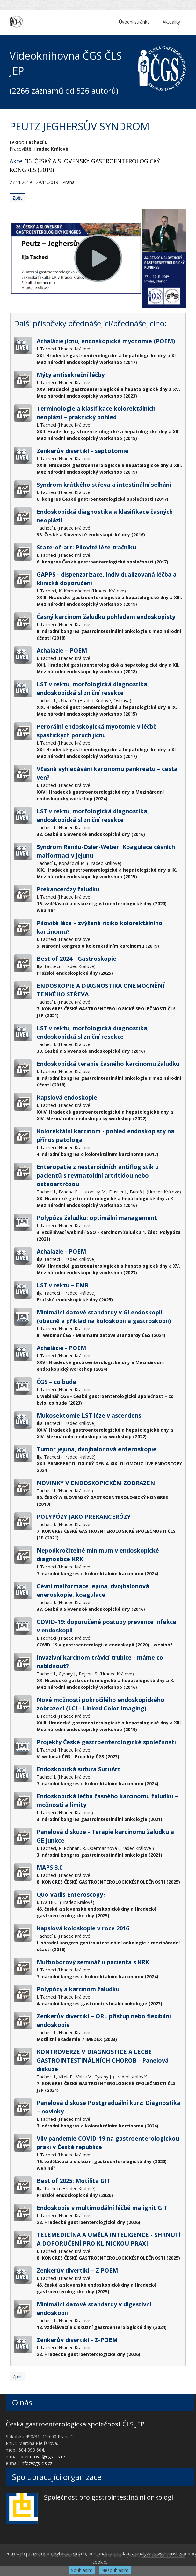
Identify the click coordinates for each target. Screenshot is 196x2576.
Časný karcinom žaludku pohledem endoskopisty (106, 616)
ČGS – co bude (56, 1381)
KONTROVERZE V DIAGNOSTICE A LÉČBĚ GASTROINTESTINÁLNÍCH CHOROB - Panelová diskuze (103, 2060)
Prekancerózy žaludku (68, 889)
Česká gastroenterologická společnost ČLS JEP (75, 2424)
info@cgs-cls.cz (36, 2463)
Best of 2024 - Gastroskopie (76, 958)
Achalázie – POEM (62, 650)
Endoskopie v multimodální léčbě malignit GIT (102, 2208)
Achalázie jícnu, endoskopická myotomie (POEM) (106, 341)
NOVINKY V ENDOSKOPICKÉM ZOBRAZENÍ (97, 1483)
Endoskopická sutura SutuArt (78, 1769)
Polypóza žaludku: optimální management (97, 1217)
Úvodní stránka (134, 22)
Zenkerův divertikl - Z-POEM (77, 2340)
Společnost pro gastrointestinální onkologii (109, 2497)
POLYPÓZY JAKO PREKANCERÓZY (84, 1516)
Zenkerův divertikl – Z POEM (77, 2270)
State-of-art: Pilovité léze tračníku (86, 547)
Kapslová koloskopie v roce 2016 (83, 1928)
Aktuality (171, 22)
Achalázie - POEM (61, 1251)
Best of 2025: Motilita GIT (73, 2180)
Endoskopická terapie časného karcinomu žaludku (108, 1063)
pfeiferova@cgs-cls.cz (43, 2456)
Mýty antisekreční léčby (71, 375)
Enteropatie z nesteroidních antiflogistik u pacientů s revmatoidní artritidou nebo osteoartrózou (98, 1175)
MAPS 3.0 (49, 1867)
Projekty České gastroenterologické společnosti (106, 1742)
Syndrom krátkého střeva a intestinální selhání (104, 484)
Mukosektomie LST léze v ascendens (89, 1415)
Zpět (17, 198)
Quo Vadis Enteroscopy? (71, 1894)
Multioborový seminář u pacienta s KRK (93, 1962)
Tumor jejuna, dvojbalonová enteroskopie (96, 1449)
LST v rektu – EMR (63, 1285)
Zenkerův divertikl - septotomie (82, 451)
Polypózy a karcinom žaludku (78, 1989)
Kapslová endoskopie (67, 1097)
